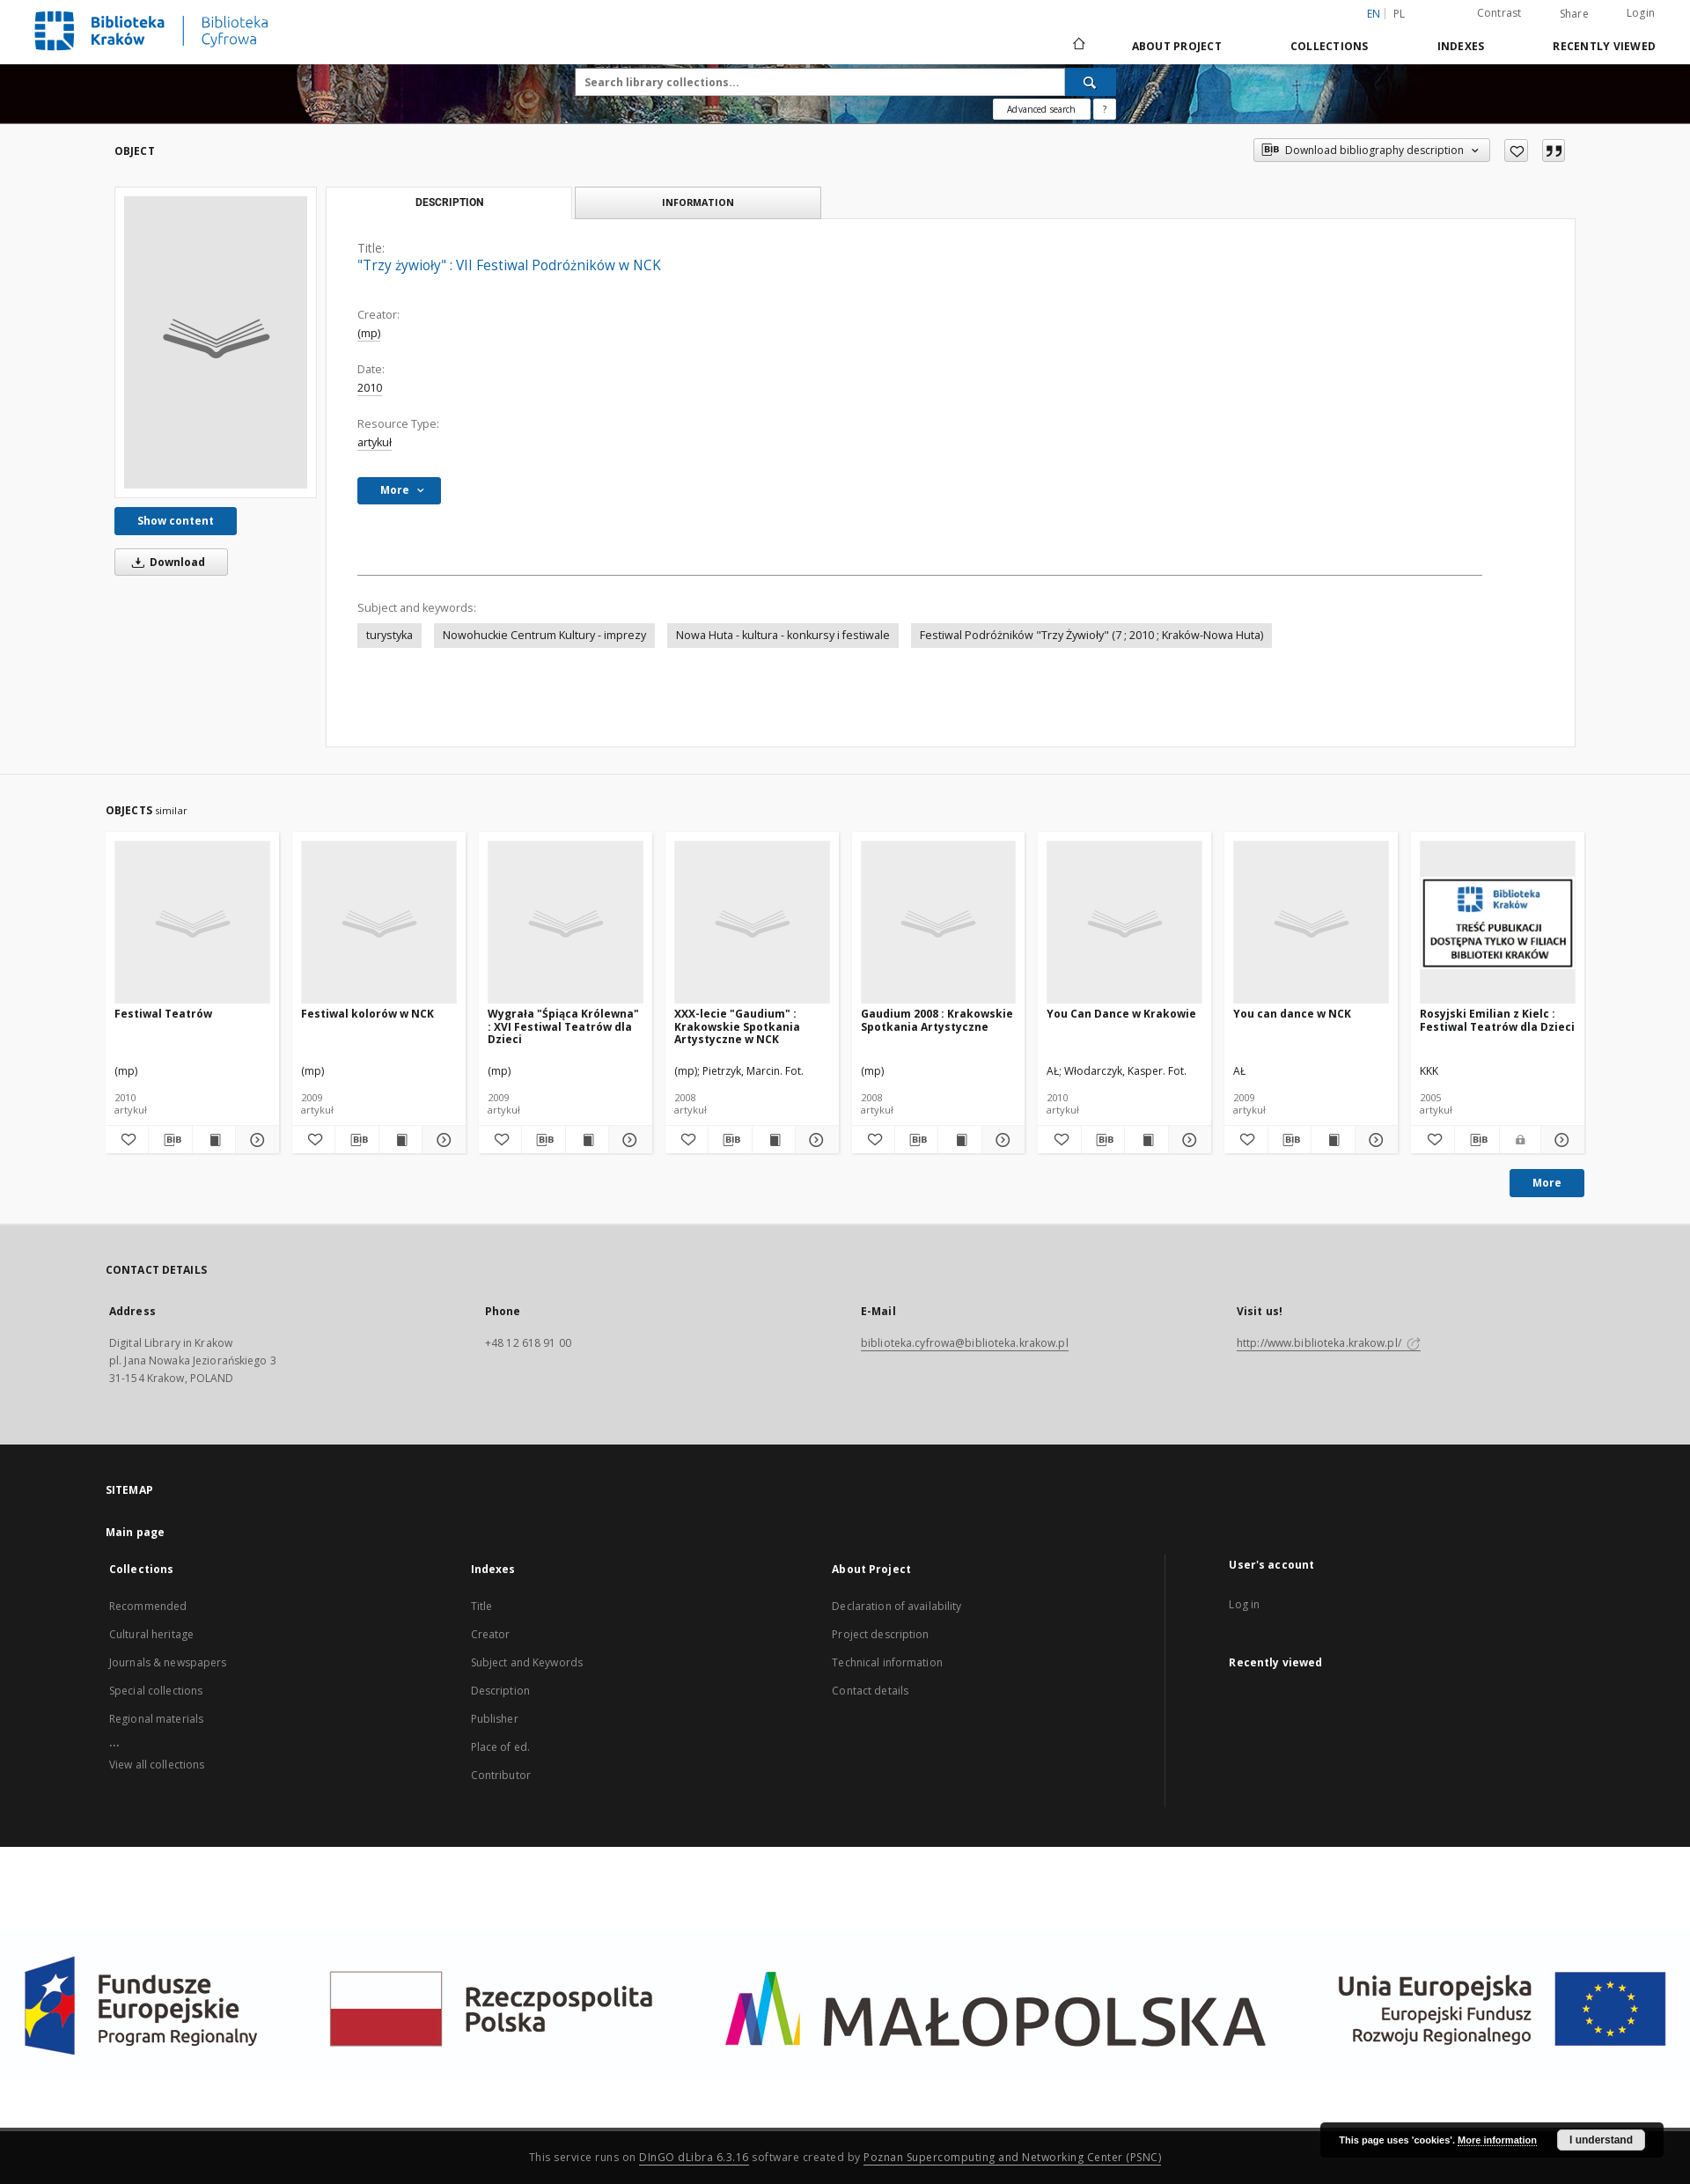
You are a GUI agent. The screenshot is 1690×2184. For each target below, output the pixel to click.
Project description (880, 1634)
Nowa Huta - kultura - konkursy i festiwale (783, 635)
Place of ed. (500, 1746)
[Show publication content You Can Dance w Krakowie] (1146, 1140)
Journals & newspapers (168, 1662)
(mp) (368, 333)
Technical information (887, 1662)
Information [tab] (698, 202)
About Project (1177, 46)
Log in (1244, 1604)
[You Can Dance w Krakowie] (1124, 923)
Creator (491, 1634)
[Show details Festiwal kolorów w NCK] (441, 1140)
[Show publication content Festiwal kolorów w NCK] (400, 1140)
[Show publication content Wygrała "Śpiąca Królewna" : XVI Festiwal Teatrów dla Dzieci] (587, 1140)
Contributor (501, 1775)
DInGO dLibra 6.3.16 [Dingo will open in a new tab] (694, 2157)
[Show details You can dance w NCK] (1374, 1140)
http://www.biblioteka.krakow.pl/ (1329, 1342)
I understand (1601, 2140)
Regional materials (156, 1718)
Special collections (155, 1690)
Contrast (1499, 12)
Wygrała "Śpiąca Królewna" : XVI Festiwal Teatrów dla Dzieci (563, 1026)
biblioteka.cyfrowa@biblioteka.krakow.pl (965, 1342)
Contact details (870, 1690)
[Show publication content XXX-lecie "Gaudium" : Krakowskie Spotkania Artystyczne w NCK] (774, 1140)
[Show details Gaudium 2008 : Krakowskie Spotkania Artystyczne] (1001, 1140)
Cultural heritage (151, 1634)
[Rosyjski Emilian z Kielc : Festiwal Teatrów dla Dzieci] (1498, 923)
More (1546, 1182)
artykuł (374, 442)
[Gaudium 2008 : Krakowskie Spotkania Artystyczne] (939, 923)
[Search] (1090, 82)
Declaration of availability (896, 1606)
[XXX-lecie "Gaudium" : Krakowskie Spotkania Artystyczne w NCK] (752, 923)
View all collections (156, 1764)
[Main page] (1078, 45)
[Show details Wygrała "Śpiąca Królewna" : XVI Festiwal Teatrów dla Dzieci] (627, 1140)
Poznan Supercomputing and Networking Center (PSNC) (1012, 2157)
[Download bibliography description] (170, 1140)
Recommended (148, 1606)
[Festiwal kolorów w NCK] (379, 923)
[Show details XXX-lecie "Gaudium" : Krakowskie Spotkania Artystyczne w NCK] (814, 1140)
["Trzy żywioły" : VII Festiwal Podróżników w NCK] (215, 342)
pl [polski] (1399, 13)
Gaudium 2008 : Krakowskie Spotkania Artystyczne (937, 1019)
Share (1574, 14)
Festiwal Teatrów (163, 1013)
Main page (135, 1532)
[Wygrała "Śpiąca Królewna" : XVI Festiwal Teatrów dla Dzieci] (566, 923)
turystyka (389, 635)
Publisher (494, 1718)
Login (1641, 12)
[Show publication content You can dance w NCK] (1333, 1140)
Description (500, 1690)
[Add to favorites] (1516, 150)
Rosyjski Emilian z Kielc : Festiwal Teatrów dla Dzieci (1497, 1019)
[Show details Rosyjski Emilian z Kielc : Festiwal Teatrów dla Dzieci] (1560, 1140)
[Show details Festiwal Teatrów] (254, 1140)
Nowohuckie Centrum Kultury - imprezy (544, 635)
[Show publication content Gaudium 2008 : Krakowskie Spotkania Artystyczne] (959, 1140)
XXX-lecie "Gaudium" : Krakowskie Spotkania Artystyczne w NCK (737, 1026)
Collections (1329, 46)
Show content (175, 520)
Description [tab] (449, 202)
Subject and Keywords (527, 1662)
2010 (369, 387)
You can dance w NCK (1292, 1013)
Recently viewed (1604, 46)
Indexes (1461, 46)
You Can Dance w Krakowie (1121, 1013)
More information (1497, 2140)
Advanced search (1041, 109)
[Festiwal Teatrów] (192, 923)
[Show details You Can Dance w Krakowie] (1187, 1140)
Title (482, 1606)
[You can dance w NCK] (1311, 923)
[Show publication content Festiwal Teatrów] (214, 1140)
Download (165, 562)
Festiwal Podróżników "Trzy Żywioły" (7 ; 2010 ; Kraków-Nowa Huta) (1091, 635)
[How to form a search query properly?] (1104, 109)
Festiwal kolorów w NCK (367, 1013)
